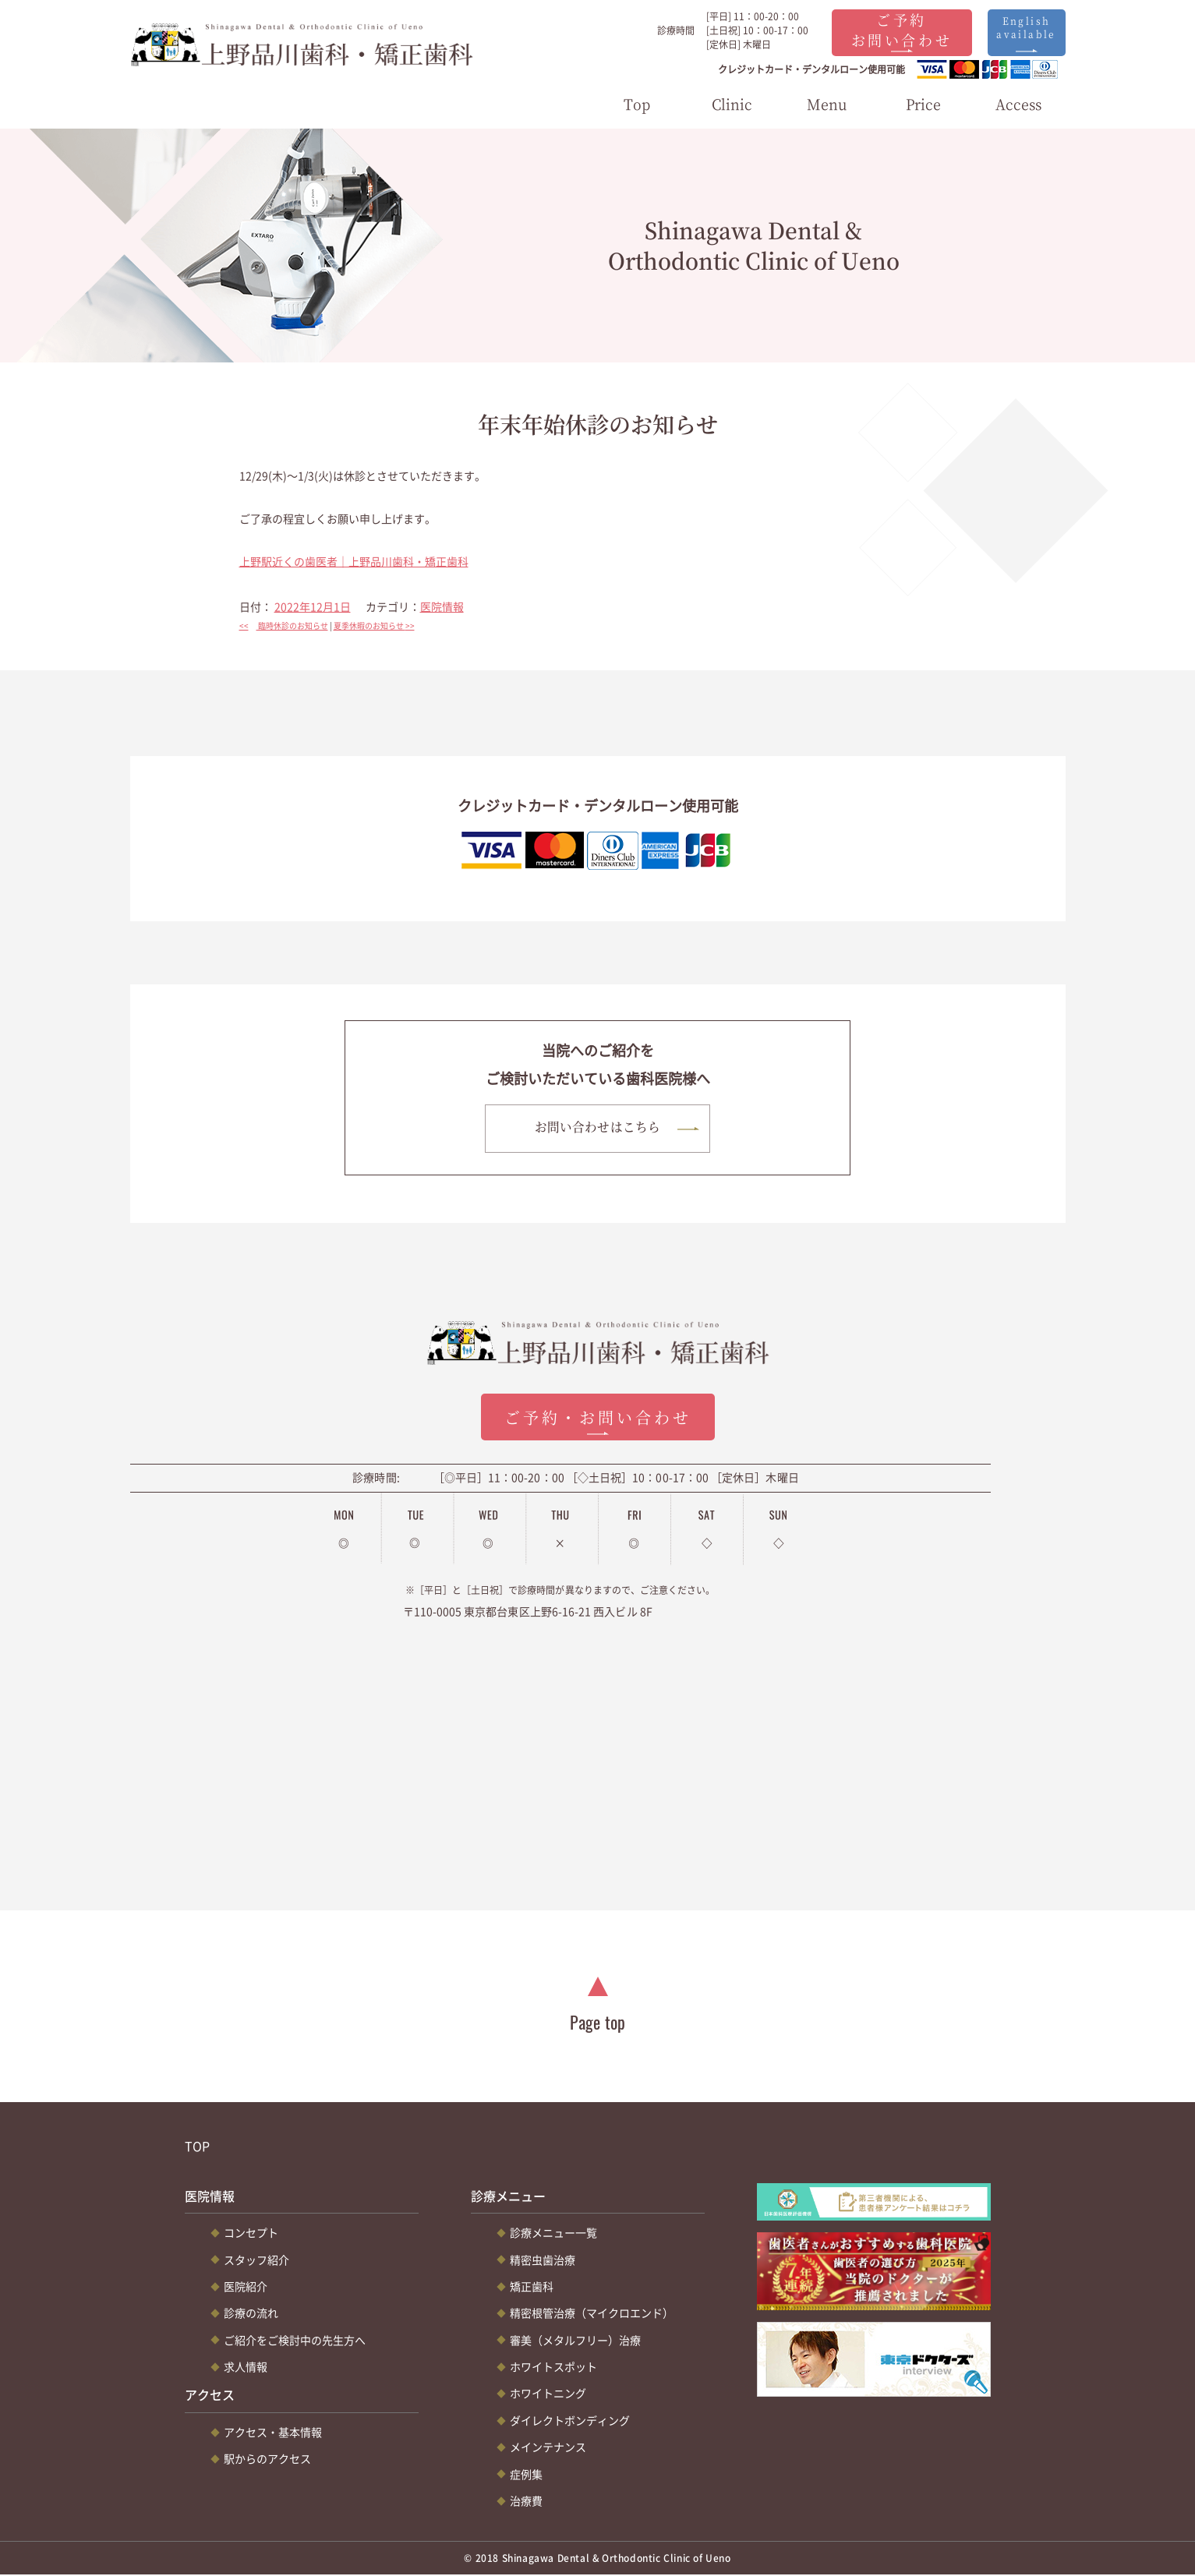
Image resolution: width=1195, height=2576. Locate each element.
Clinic (732, 104)
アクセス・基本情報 (273, 2432)
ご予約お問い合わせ (902, 29)
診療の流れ (251, 2314)
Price (923, 104)
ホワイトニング (548, 2394)
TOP (197, 2146)
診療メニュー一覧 (553, 2233)
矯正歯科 (531, 2287)
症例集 (526, 2474)
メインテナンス (548, 2447)
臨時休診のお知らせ (283, 625)
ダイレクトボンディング (570, 2421)
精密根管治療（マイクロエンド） (592, 2314)
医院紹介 (245, 2287)
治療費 (526, 2501)
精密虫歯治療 (542, 2260)
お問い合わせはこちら (597, 1127)
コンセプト (251, 2233)
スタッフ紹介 (256, 2260)
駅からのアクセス (267, 2460)
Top (637, 104)
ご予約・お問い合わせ (597, 1418)
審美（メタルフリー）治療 (575, 2340)
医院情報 (442, 606)
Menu (827, 104)
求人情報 (245, 2367)
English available (1026, 27)
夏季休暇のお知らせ (378, 625)
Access (1018, 104)
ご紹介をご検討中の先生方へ (295, 2340)
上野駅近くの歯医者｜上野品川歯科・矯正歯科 (353, 561)
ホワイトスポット (553, 2367)
